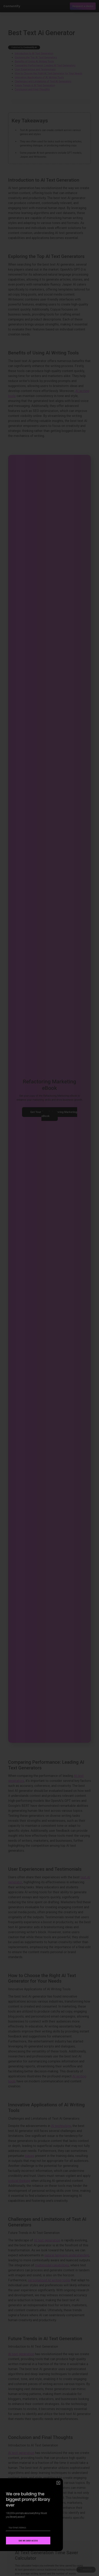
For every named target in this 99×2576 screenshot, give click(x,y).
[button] (58, 2483)
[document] (49, 1288)
